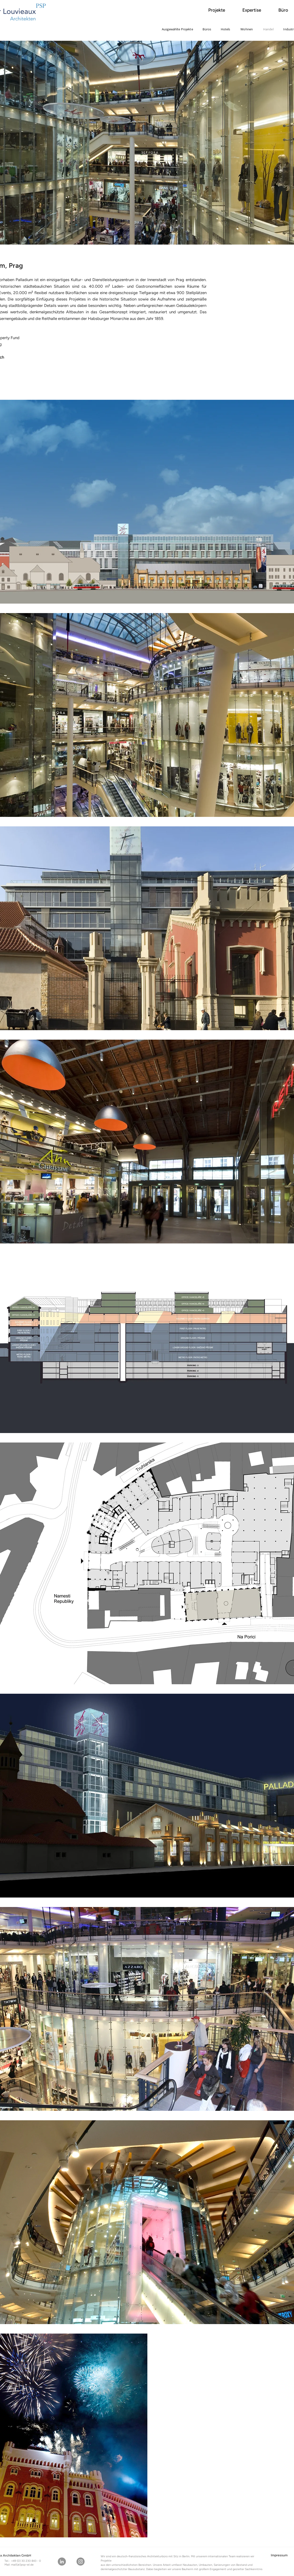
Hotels (226, 29)
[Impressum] (279, 2555)
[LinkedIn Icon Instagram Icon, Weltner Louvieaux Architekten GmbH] (62, 2562)
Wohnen (246, 29)
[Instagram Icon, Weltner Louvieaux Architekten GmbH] (81, 2562)
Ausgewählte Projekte (177, 29)
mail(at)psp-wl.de (22, 2564)
